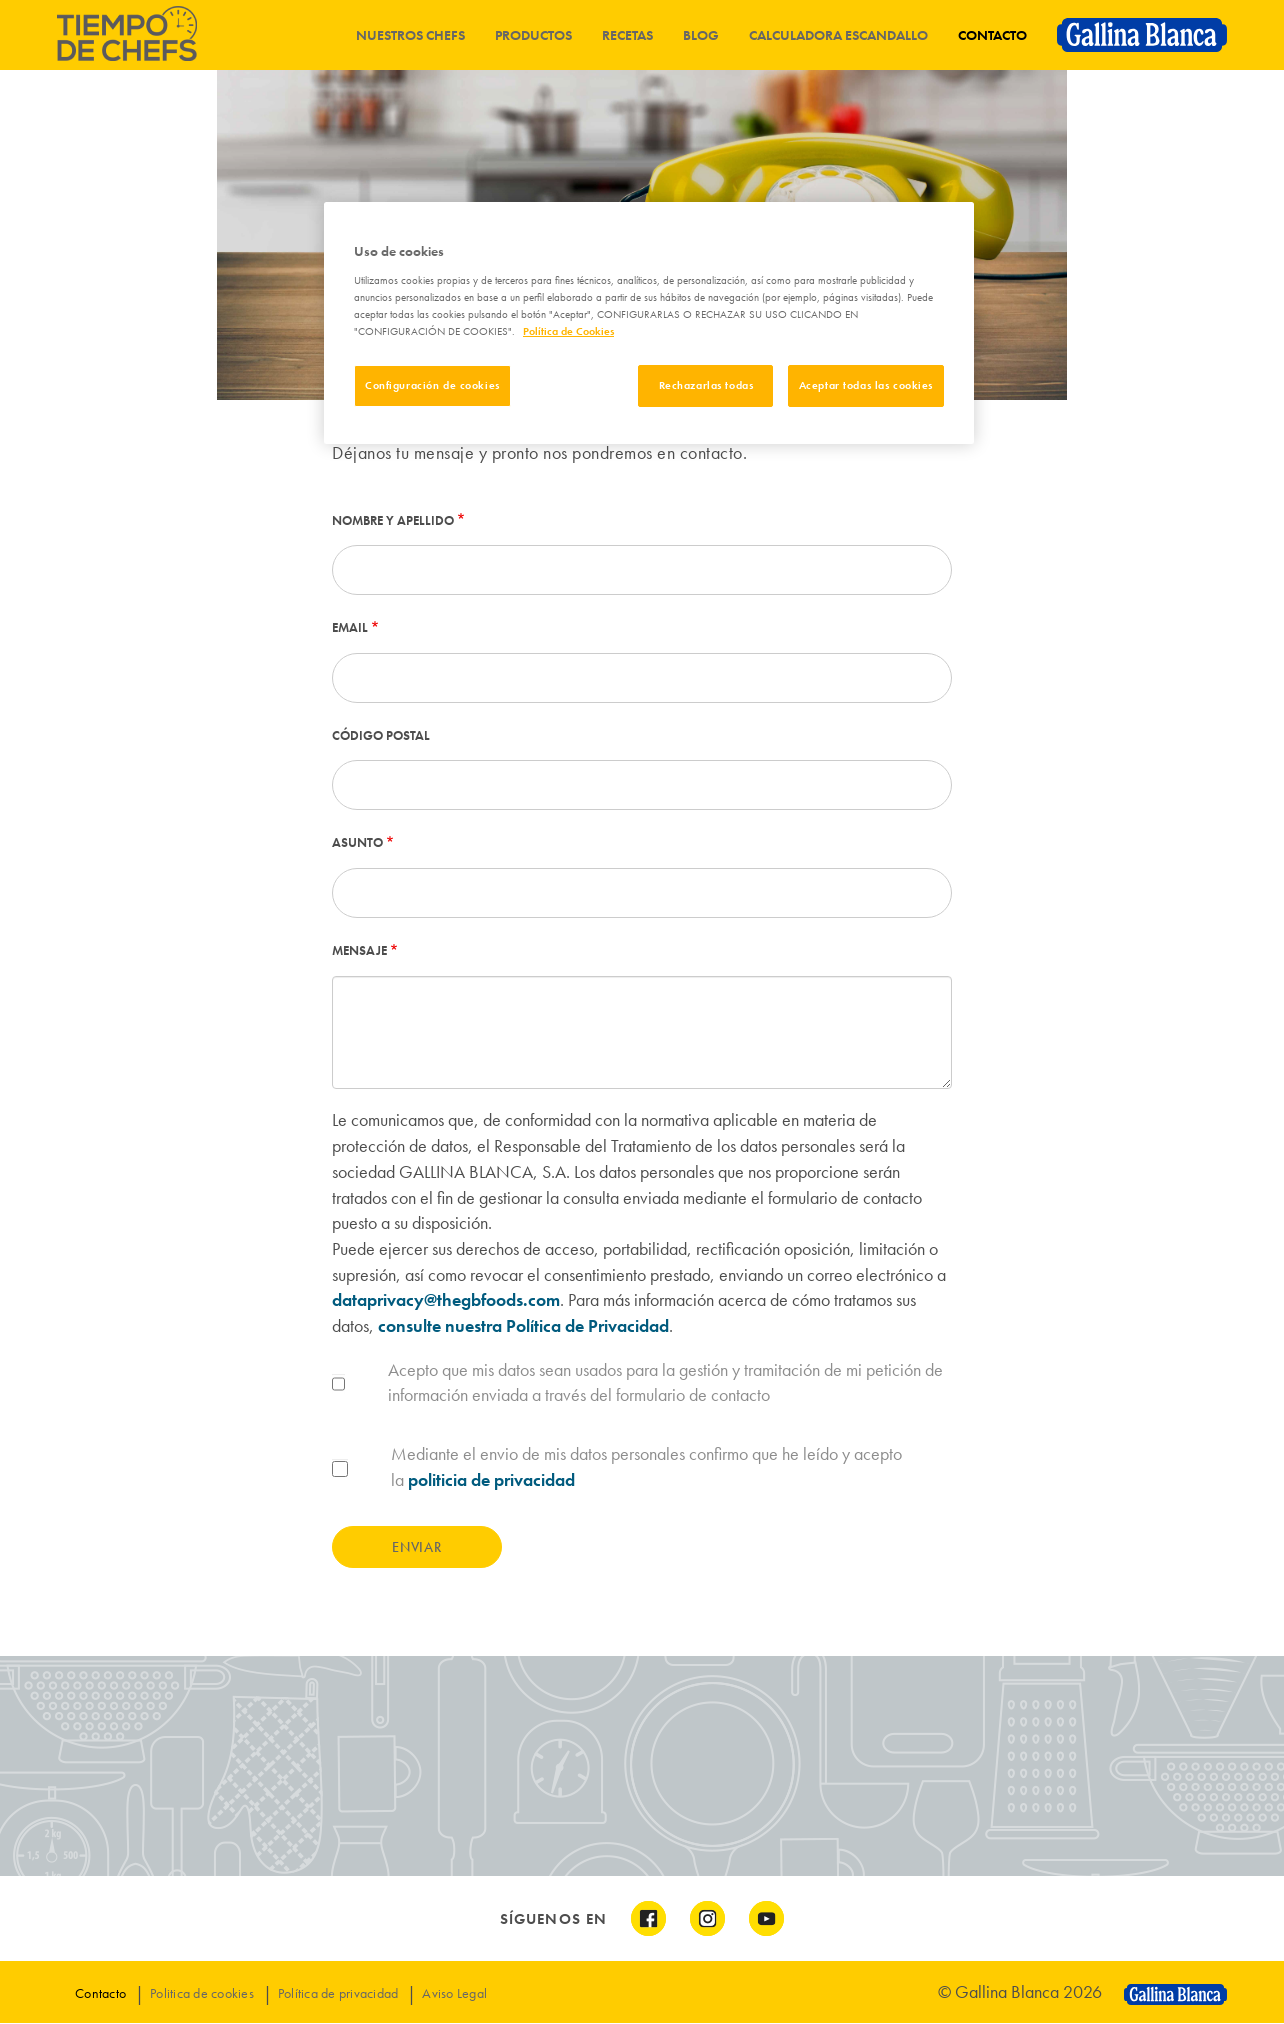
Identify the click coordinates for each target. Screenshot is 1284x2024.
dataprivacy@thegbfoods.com (446, 1299)
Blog (701, 35)
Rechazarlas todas (706, 385)
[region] (649, 323)
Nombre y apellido (393, 520)
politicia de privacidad (491, 1479)
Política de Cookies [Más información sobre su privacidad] (568, 331)
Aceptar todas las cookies (866, 385)
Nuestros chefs (410, 35)
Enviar (417, 1547)
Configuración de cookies (432, 385)
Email (350, 627)
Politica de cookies (202, 1993)
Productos (533, 35)
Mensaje (359, 950)
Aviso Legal (454, 1993)
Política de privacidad (338, 1993)
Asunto (357, 842)
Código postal (381, 735)
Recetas (627, 35)
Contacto (992, 35)
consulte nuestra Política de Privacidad (523, 1325)
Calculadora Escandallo (838, 35)
